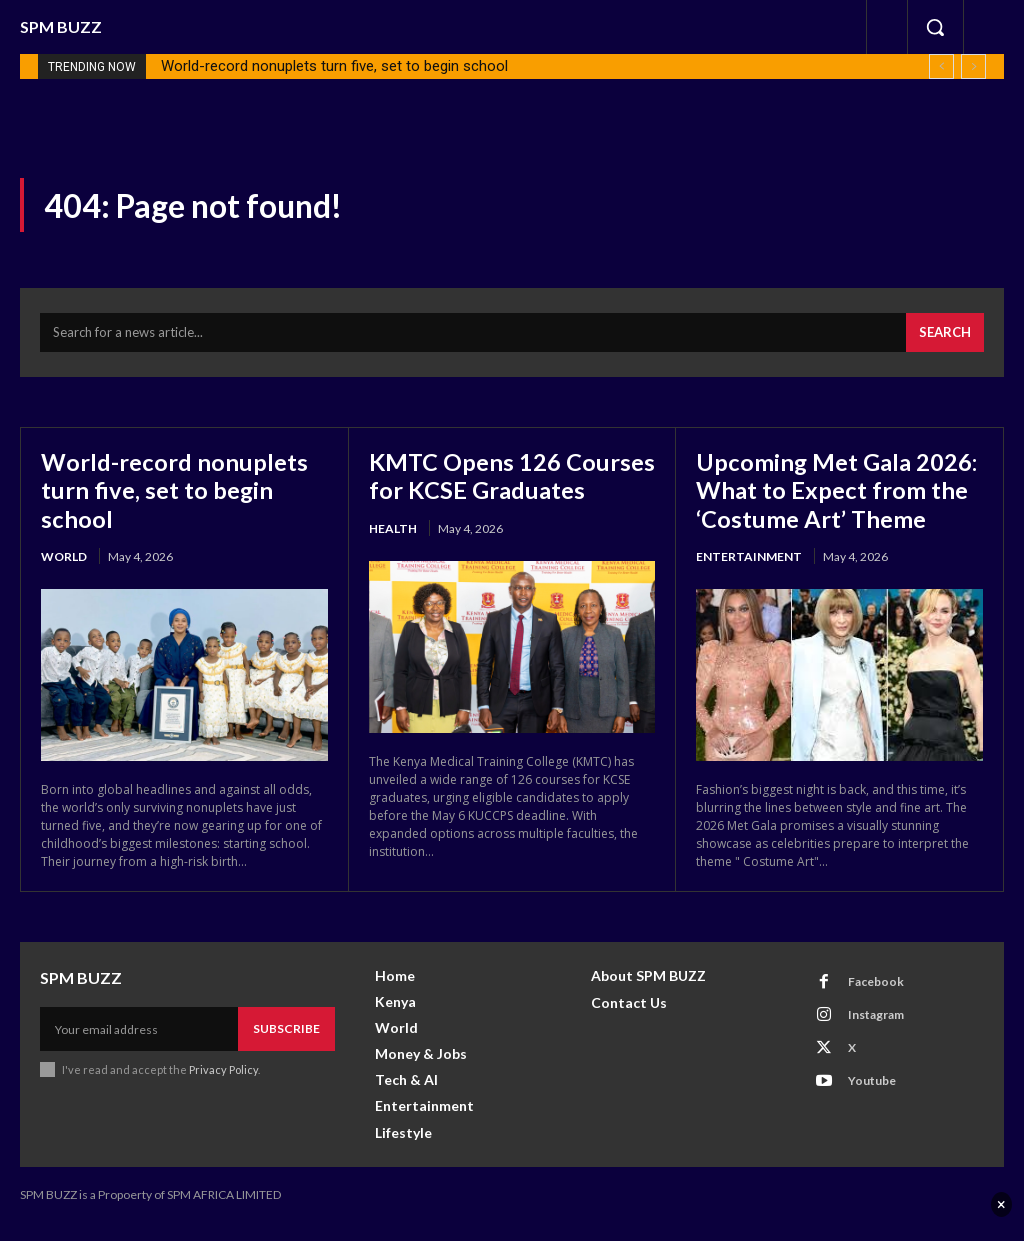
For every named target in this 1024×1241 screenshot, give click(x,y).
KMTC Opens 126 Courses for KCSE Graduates (466, 489)
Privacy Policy (223, 1086)
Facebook (876, 998)
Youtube (872, 1097)
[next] (973, 66)
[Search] (945, 333)
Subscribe (286, 1045)
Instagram (876, 1031)
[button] (935, 27)
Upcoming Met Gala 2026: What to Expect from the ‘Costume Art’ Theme (837, 489)
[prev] (941, 66)
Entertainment (749, 554)
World (64, 554)
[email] (139, 1046)
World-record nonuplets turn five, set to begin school (334, 66)
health (393, 554)
